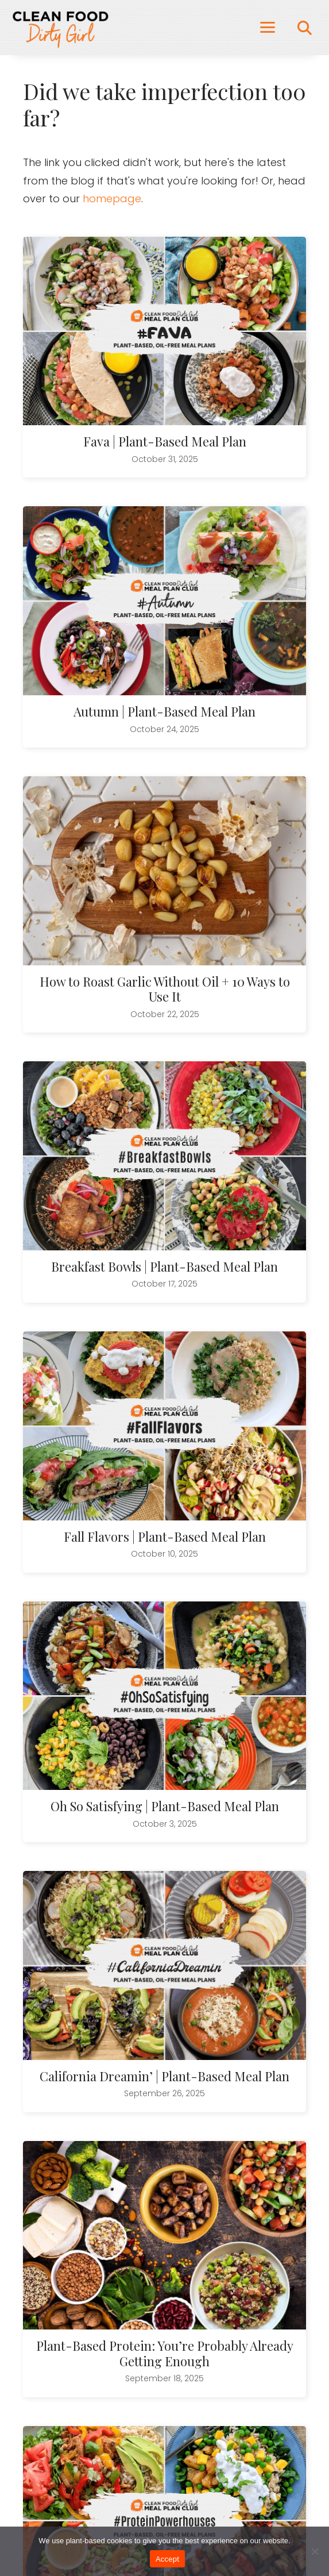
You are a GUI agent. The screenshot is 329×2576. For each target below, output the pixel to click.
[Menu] (268, 27)
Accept (167, 2559)
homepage (112, 198)
